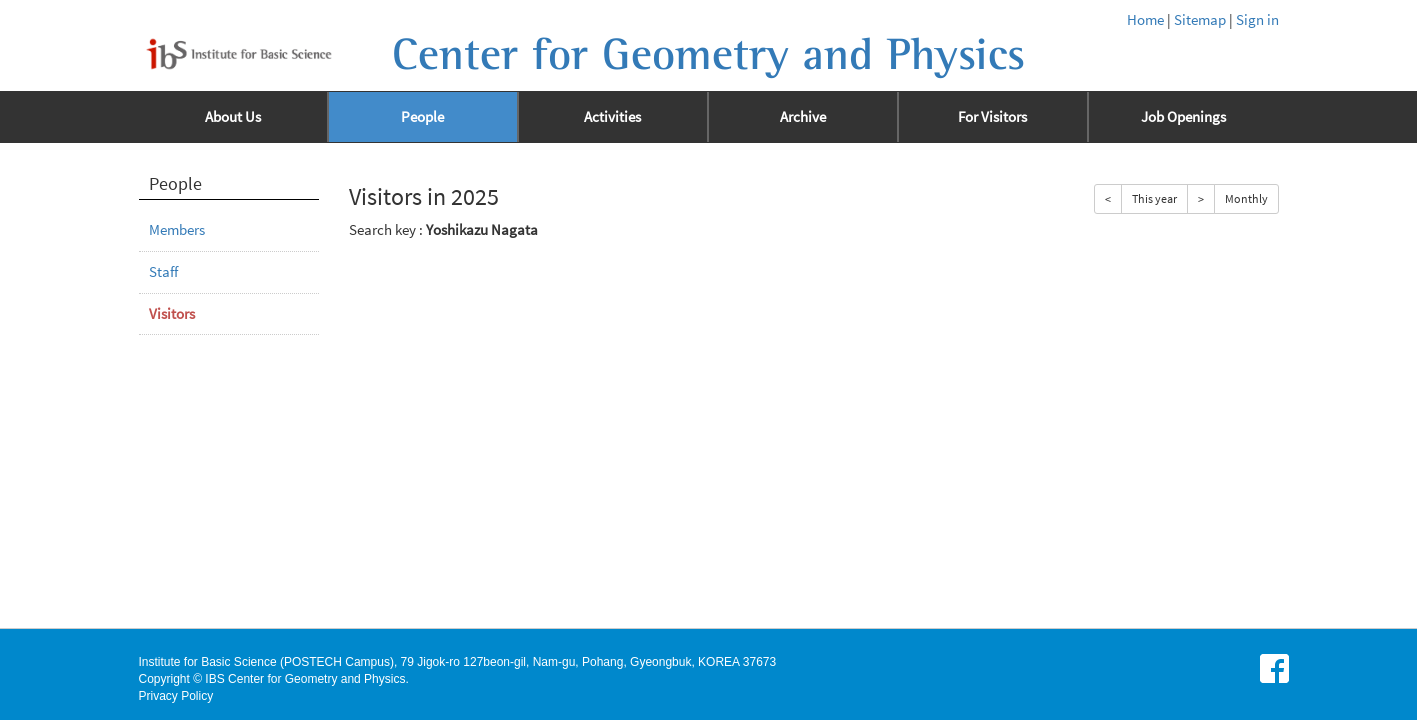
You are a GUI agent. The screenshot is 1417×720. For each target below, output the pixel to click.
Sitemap (1200, 20)
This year (1154, 198)
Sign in (1257, 20)
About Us (233, 117)
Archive (803, 117)
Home (1145, 20)
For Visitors (992, 117)
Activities (612, 117)
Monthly (1246, 198)
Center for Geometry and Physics (708, 55)
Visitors (172, 314)
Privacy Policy (176, 696)
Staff (163, 272)
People (422, 117)
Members (177, 230)
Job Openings (1183, 117)
